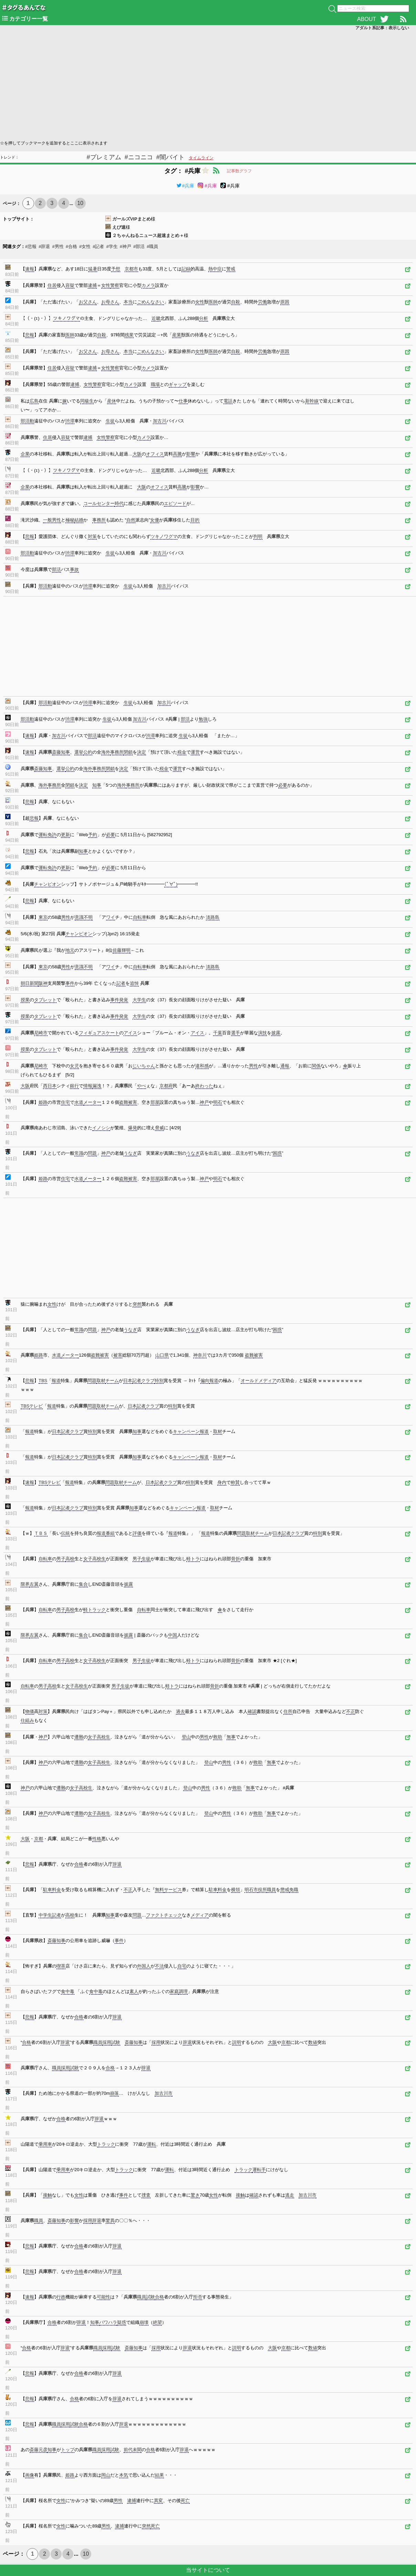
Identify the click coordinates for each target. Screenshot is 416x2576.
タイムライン (201, 157)
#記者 (98, 246)
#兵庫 (185, 185)
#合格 (71, 246)
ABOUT (366, 19)
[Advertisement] (206, 84)
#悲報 (31, 246)
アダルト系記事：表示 (382, 27)
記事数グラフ (239, 171)
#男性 (57, 246)
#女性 (85, 246)
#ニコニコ (139, 157)
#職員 (152, 246)
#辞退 (44, 246)
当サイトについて (208, 2570)
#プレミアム (104, 157)
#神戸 (125, 246)
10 (80, 203)
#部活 (139, 246)
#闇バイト (170, 157)
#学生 (111, 246)
